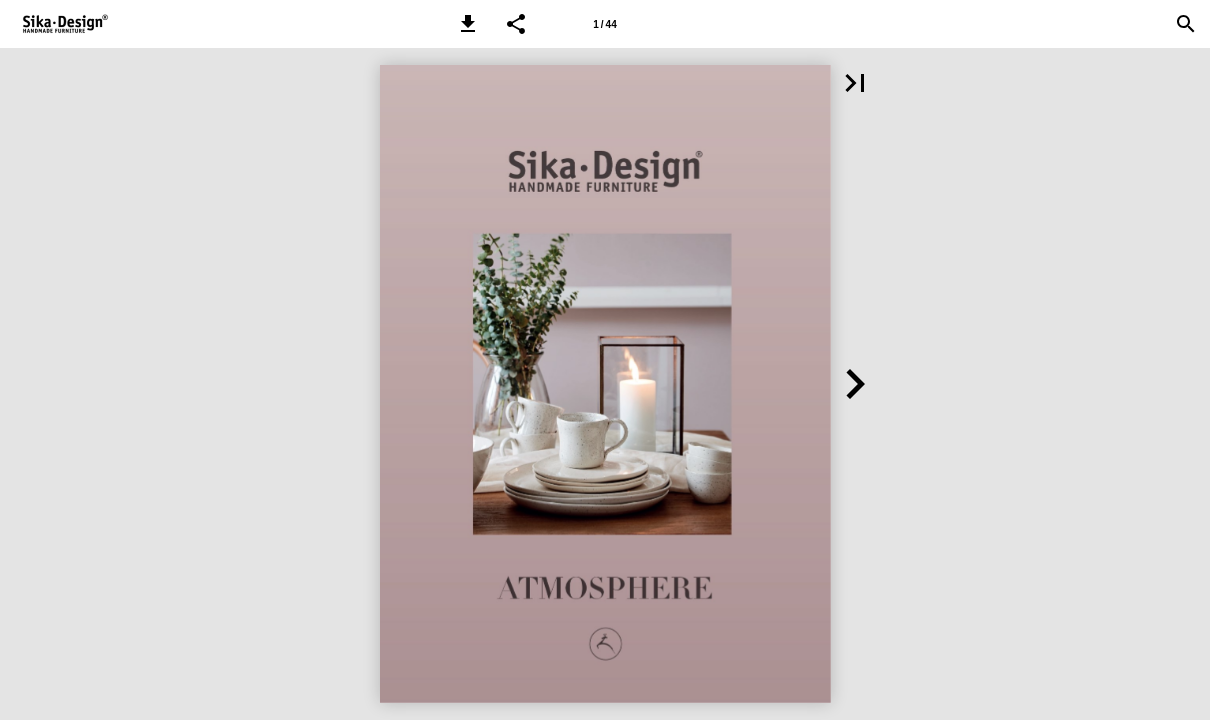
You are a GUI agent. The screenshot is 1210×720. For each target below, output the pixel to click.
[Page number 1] (605, 24)
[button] (468, 24)
